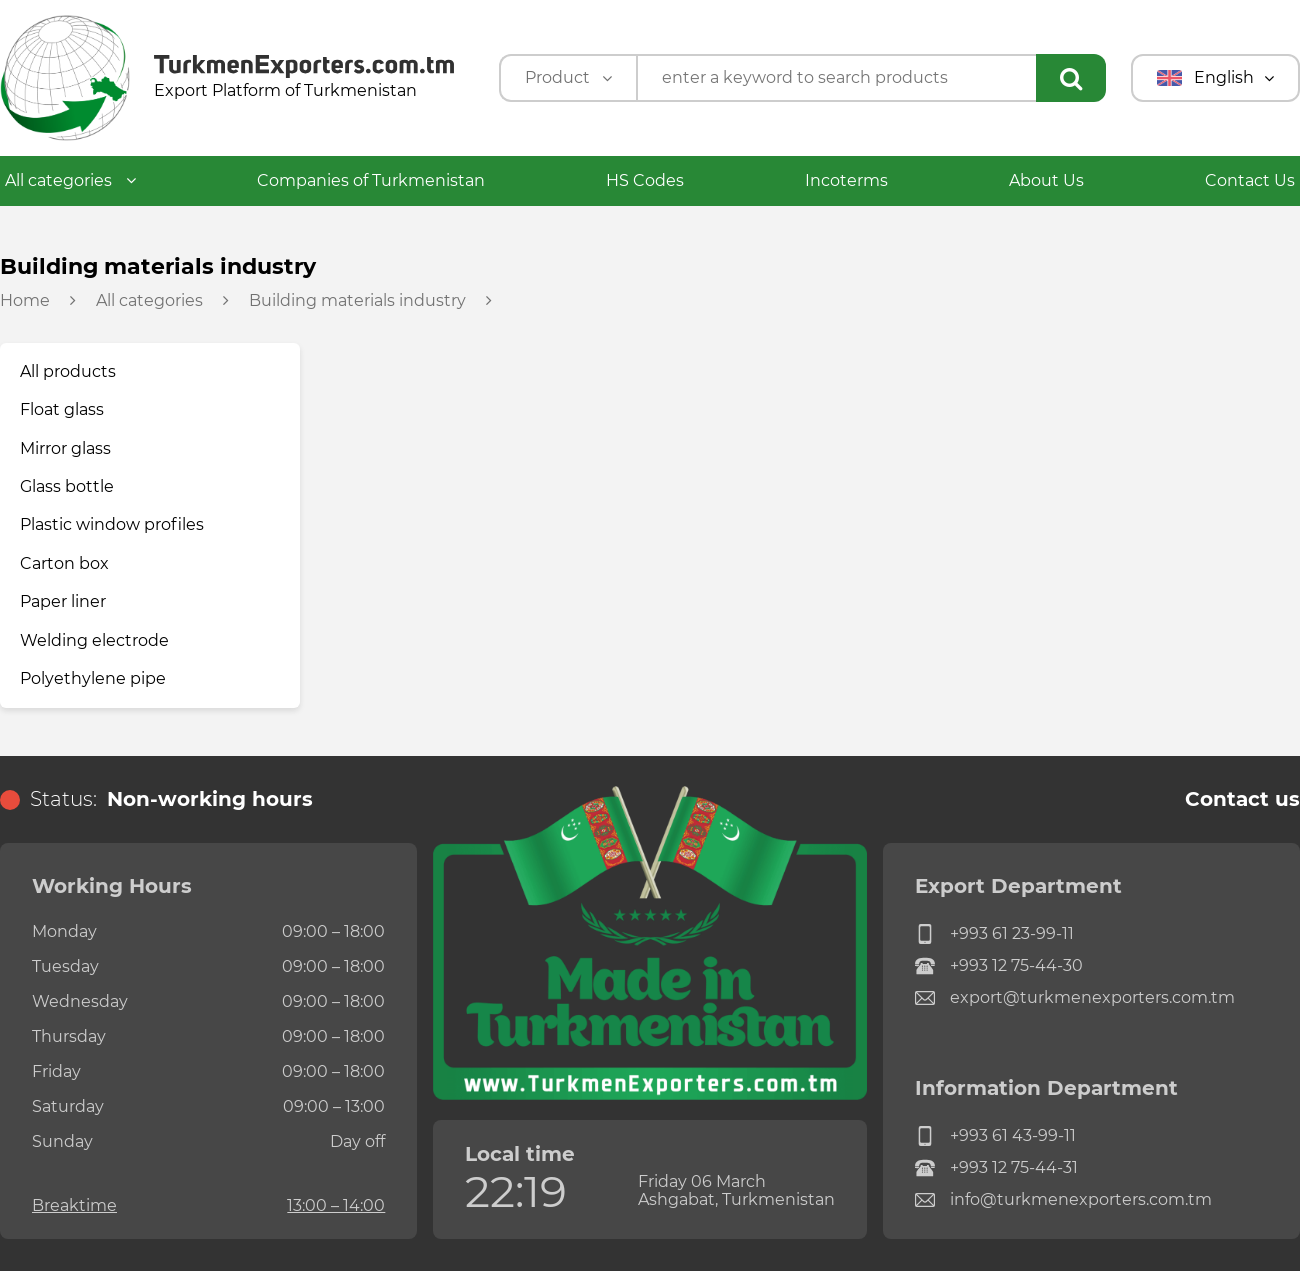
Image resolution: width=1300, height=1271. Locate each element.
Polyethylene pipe (93, 678)
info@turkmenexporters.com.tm (1063, 1200)
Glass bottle (67, 486)
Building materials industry (357, 301)
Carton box (64, 563)
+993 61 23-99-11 (994, 934)
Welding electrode (94, 640)
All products (68, 371)
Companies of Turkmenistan (371, 180)
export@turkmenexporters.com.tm (1075, 998)
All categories (70, 180)
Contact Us (1250, 180)
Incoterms (846, 180)
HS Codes (645, 180)
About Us (1046, 180)
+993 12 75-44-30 (999, 966)
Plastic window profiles (112, 524)
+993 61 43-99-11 (995, 1136)
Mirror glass (65, 448)
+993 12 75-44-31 (996, 1168)
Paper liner (63, 601)
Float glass (62, 409)
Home (25, 301)
